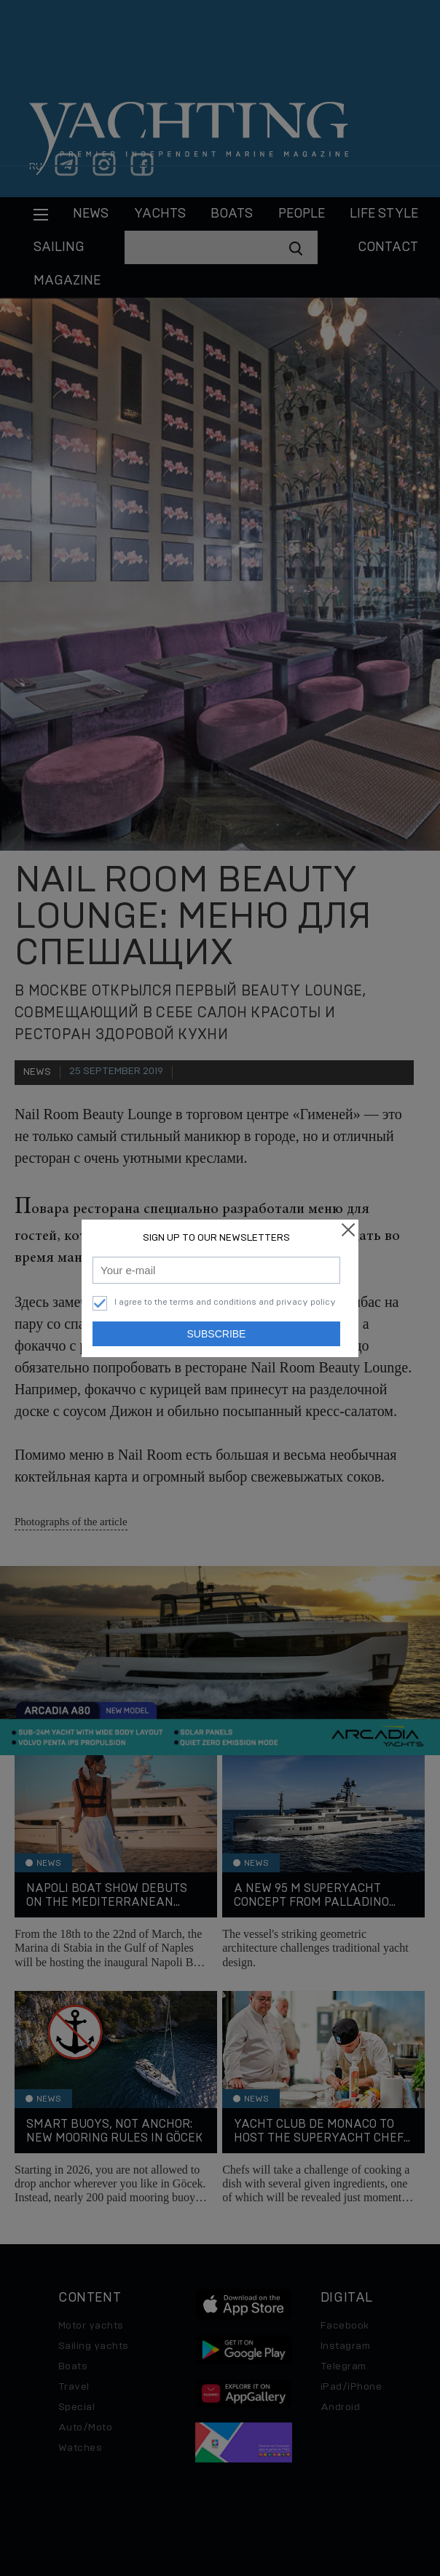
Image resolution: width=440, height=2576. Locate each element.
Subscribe (216, 1334)
